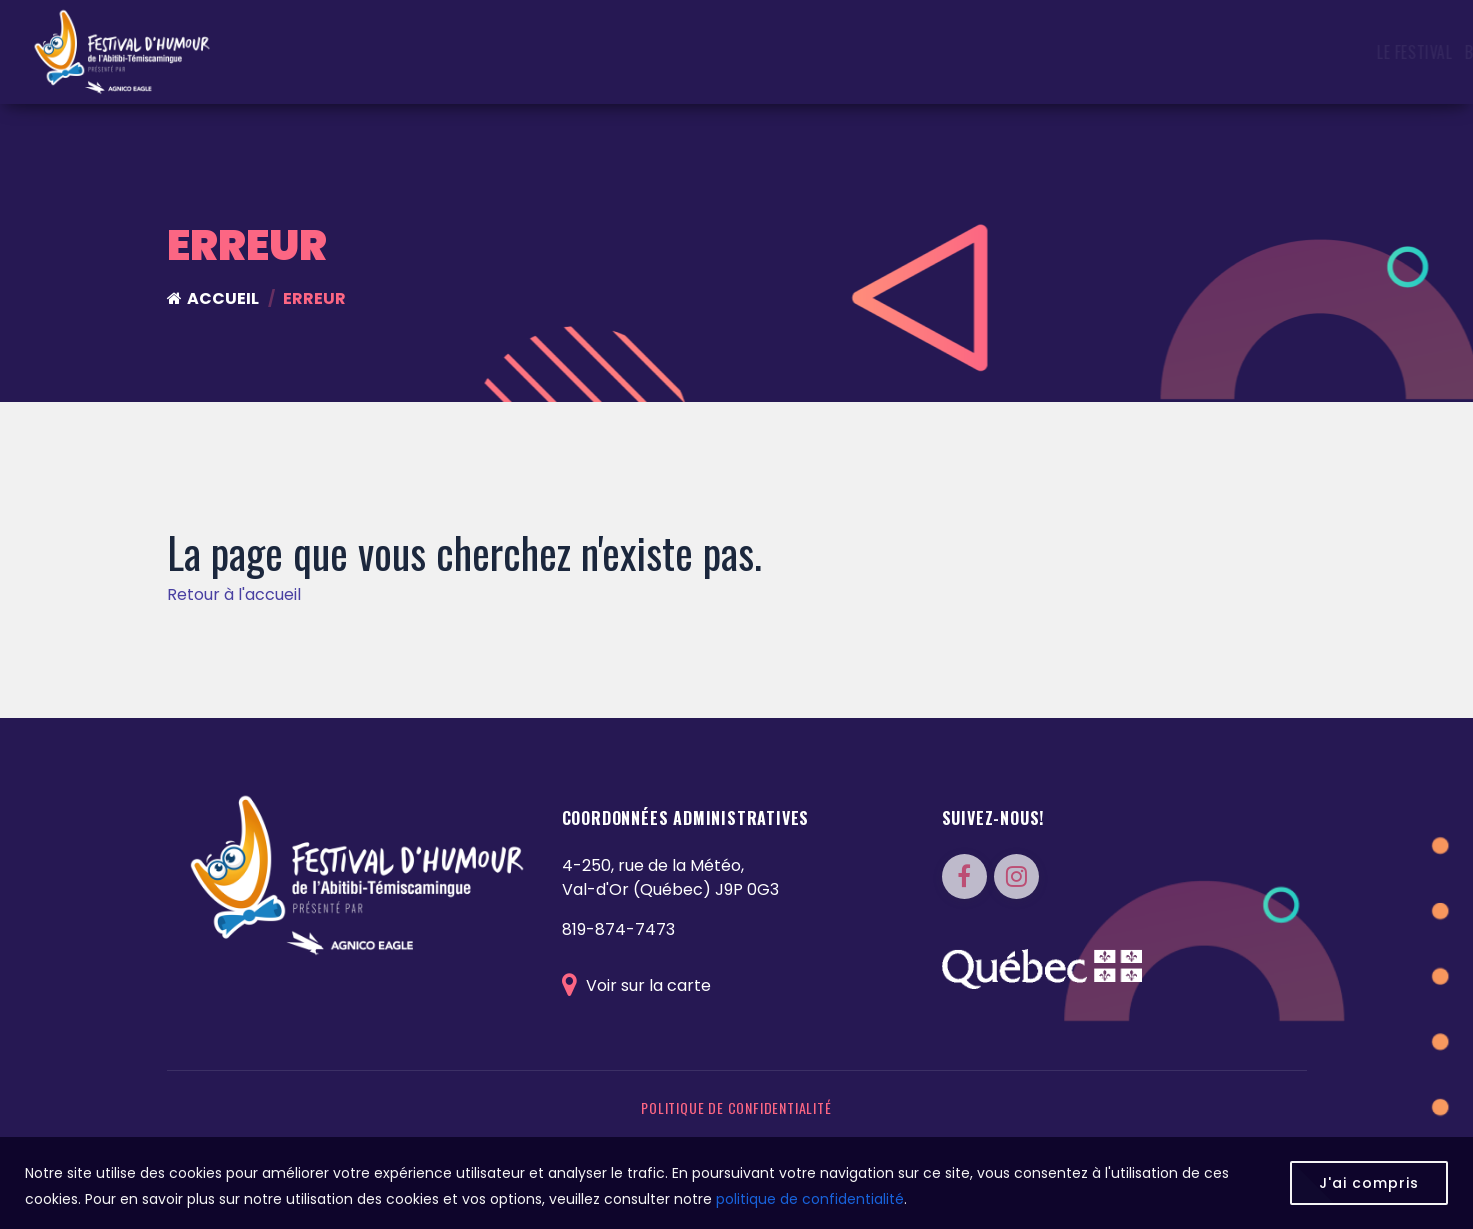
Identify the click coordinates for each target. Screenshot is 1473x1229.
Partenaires (1255, 52)
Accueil (213, 298)
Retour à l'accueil (234, 594)
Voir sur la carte (636, 985)
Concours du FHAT (791, 52)
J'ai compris (1369, 1183)
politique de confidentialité (810, 1199)
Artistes (903, 52)
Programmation (1006, 52)
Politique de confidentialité (736, 1107)
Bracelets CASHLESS (640, 52)
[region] (736, 1183)
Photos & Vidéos (1138, 52)
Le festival (520, 52)
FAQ (1324, 52)
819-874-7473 (618, 929)
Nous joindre (1397, 52)
